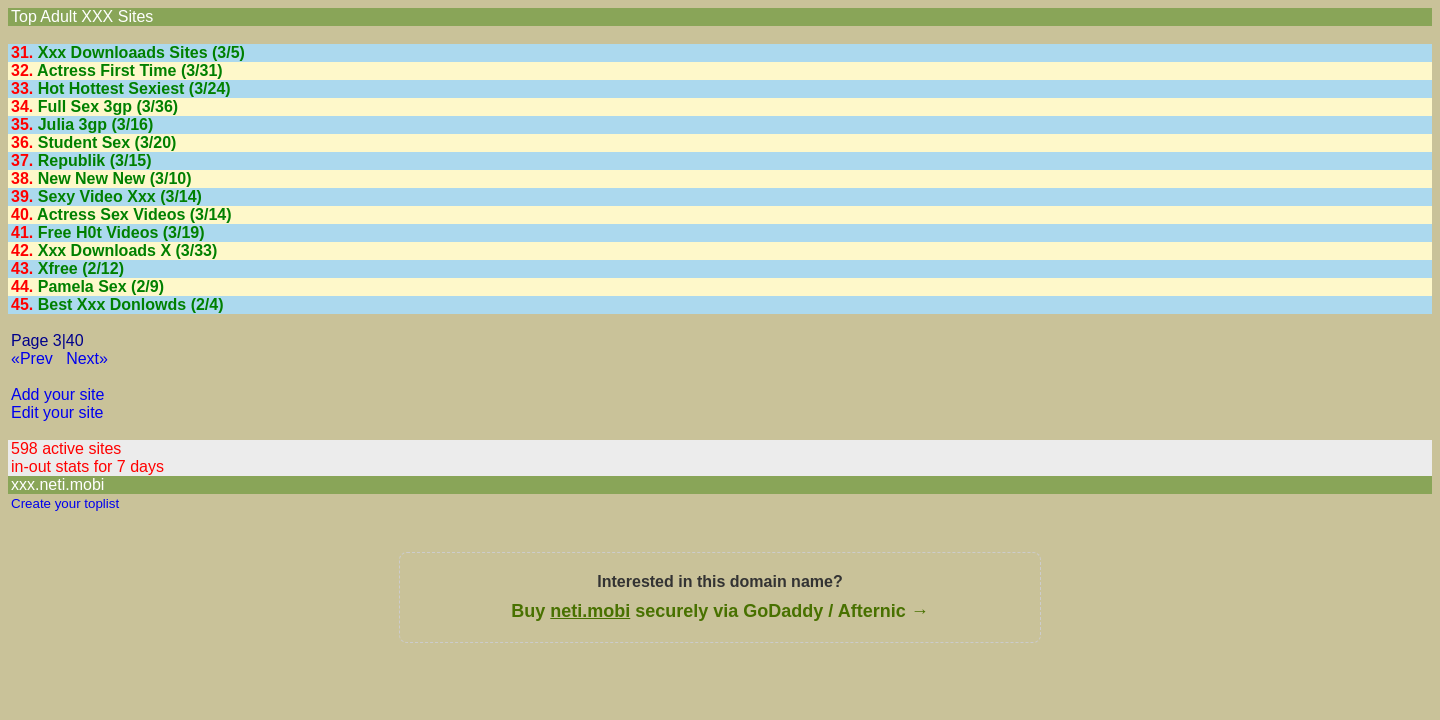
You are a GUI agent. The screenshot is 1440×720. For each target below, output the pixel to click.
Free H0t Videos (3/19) (121, 232)
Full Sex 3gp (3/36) (108, 106)
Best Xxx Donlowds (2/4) (131, 304)
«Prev (32, 358)
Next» (87, 358)
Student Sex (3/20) (107, 142)
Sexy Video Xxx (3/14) (120, 196)
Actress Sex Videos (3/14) (134, 214)
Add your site (57, 394)
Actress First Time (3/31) (130, 70)
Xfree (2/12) (81, 268)
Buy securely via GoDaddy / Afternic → (719, 611)
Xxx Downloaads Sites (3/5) (141, 52)
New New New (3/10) (115, 178)
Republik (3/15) (95, 160)
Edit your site (57, 412)
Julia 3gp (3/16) (96, 124)
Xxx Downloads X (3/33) (128, 250)
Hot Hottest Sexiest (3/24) (134, 88)
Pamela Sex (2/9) (101, 286)
